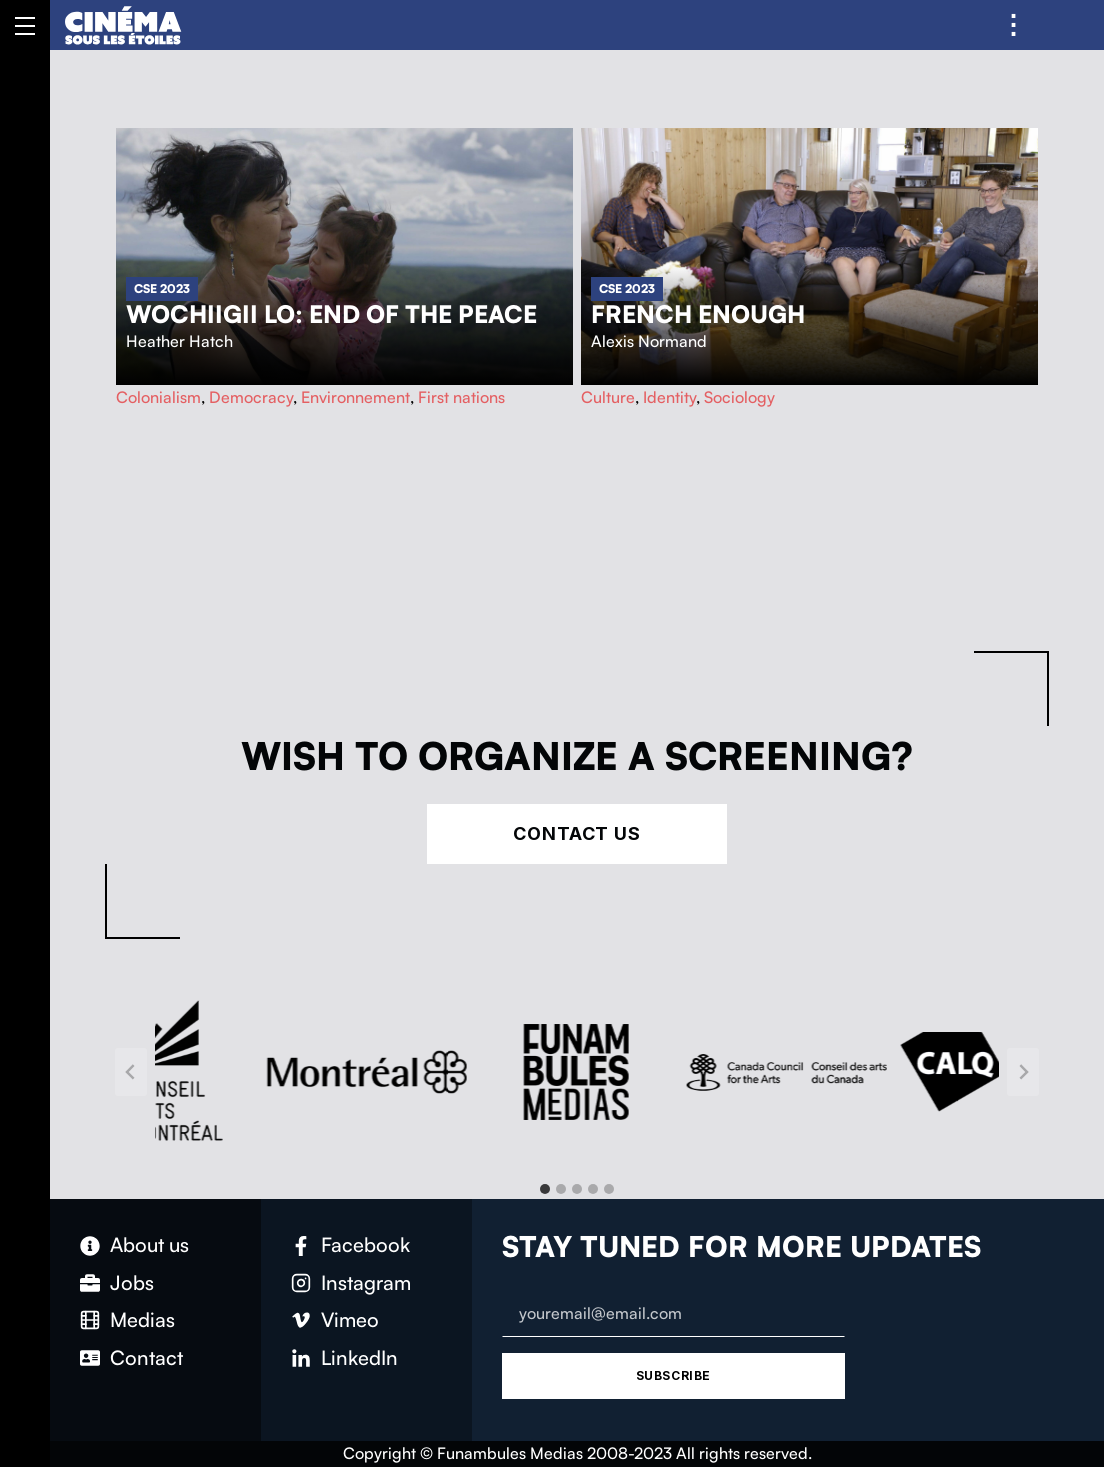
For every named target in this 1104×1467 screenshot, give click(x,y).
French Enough (698, 314)
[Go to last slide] (131, 1072)
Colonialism (158, 397)
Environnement (355, 397)
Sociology (739, 397)
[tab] (545, 1189)
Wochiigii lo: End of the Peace (331, 314)
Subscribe (673, 1375)
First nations (461, 397)
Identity (669, 397)
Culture (608, 397)
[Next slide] (1023, 1072)
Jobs (132, 1282)
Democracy (251, 397)
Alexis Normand (649, 341)
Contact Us (577, 833)
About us (149, 1244)
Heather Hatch (179, 341)
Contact (146, 1357)
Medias (142, 1319)
